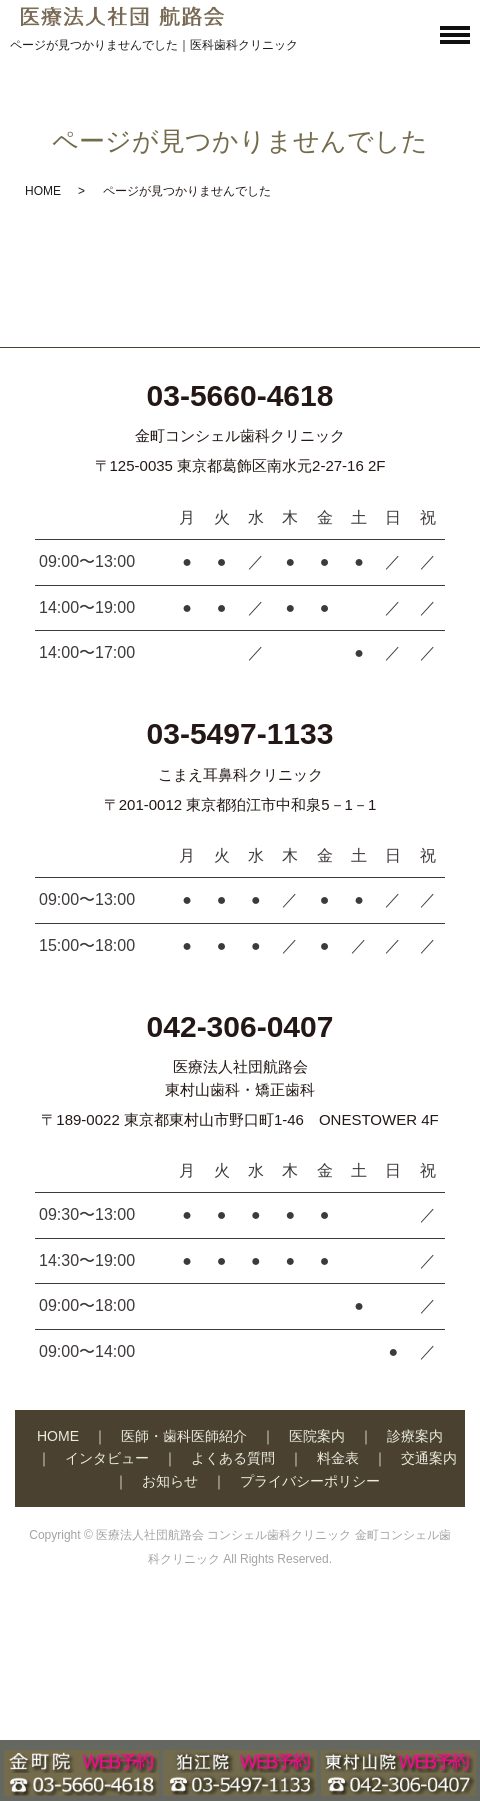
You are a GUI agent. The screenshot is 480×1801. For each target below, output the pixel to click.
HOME (43, 191)
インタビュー (107, 1458)
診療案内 (415, 1436)
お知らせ (170, 1481)
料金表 (338, 1458)
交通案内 (429, 1458)
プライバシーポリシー (310, 1481)
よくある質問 (233, 1458)
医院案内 (317, 1436)
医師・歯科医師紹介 (184, 1436)
